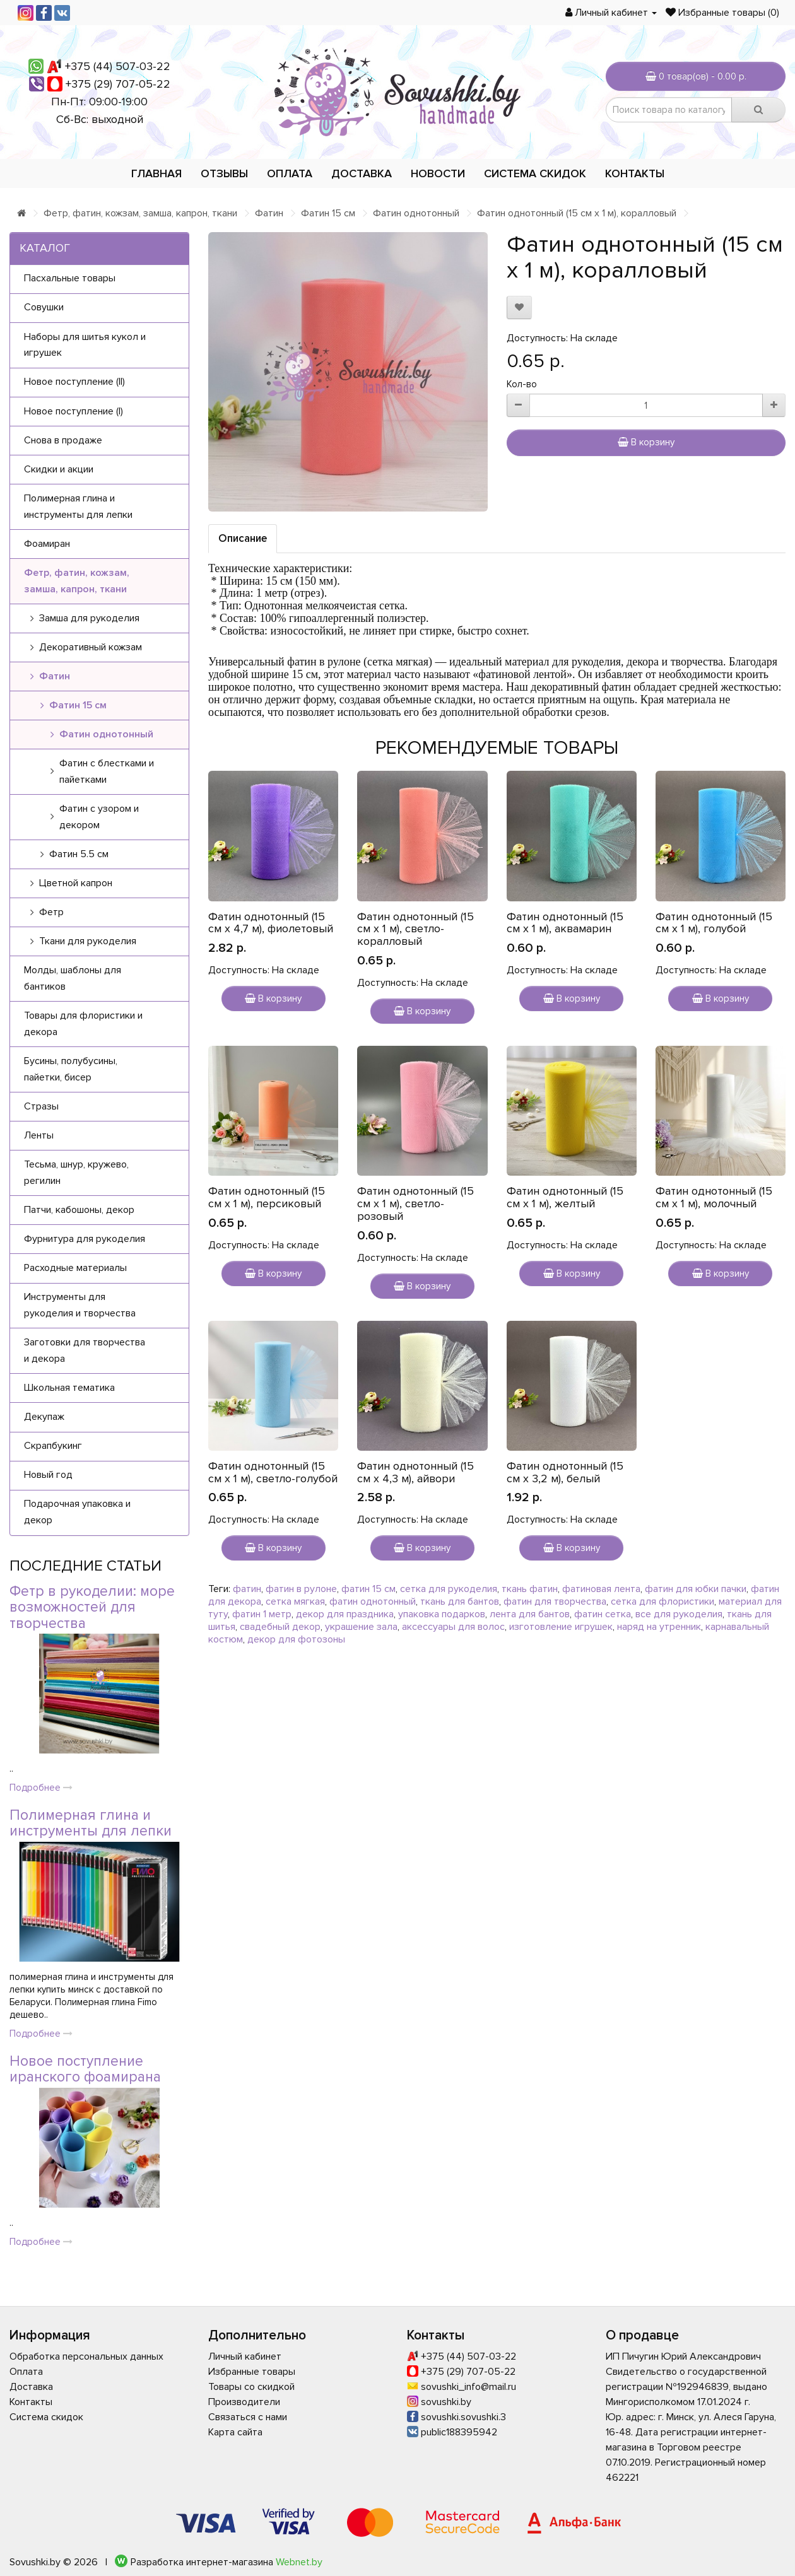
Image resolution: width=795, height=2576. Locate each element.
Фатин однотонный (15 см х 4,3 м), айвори (415, 1472)
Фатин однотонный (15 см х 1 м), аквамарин (565, 923)
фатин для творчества (555, 1601)
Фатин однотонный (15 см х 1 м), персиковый (266, 1197)
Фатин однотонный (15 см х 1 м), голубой (714, 923)
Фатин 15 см (328, 213)
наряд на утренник (659, 1626)
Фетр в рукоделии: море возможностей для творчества (92, 1607)
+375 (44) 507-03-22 (117, 66)
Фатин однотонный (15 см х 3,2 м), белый (565, 1472)
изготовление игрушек (561, 1626)
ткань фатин (530, 1589)
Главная (156, 173)
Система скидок (535, 173)
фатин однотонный (372, 1601)
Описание (242, 538)
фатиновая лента (601, 1589)
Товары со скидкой (251, 2386)
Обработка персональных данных (86, 2356)
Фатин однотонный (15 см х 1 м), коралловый (576, 213)
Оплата (289, 173)
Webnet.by (299, 2562)
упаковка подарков (441, 1614)
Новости (438, 173)
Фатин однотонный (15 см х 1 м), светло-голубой (273, 1472)
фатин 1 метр (262, 1614)
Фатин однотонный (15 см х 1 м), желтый (565, 1197)
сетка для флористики (662, 1601)
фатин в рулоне (301, 1589)
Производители (244, 2402)
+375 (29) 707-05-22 (118, 84)
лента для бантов (530, 1614)
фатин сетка (602, 1614)
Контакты (634, 173)
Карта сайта (235, 2432)
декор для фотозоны (296, 1639)
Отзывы (224, 173)
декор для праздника (345, 1614)
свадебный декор (280, 1626)
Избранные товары (251, 2371)
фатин (247, 1589)
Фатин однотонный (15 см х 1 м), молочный (714, 1197)
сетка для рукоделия (448, 1589)
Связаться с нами (247, 2417)
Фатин (269, 213)
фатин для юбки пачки (695, 1589)
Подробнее (41, 1787)
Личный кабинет (244, 2356)
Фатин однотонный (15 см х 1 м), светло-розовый (415, 1203)
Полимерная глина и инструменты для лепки (90, 1823)
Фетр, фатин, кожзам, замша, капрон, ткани (140, 213)
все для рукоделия (678, 1614)
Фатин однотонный (416, 213)
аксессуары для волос (453, 1626)
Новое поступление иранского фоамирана (85, 2069)
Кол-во (522, 384)
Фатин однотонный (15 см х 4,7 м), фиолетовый (270, 923)
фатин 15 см (368, 1589)
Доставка (361, 173)
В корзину (646, 442)
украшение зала (361, 1626)
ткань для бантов (459, 1601)
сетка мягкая (295, 1601)
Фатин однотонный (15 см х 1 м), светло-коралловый (415, 929)
